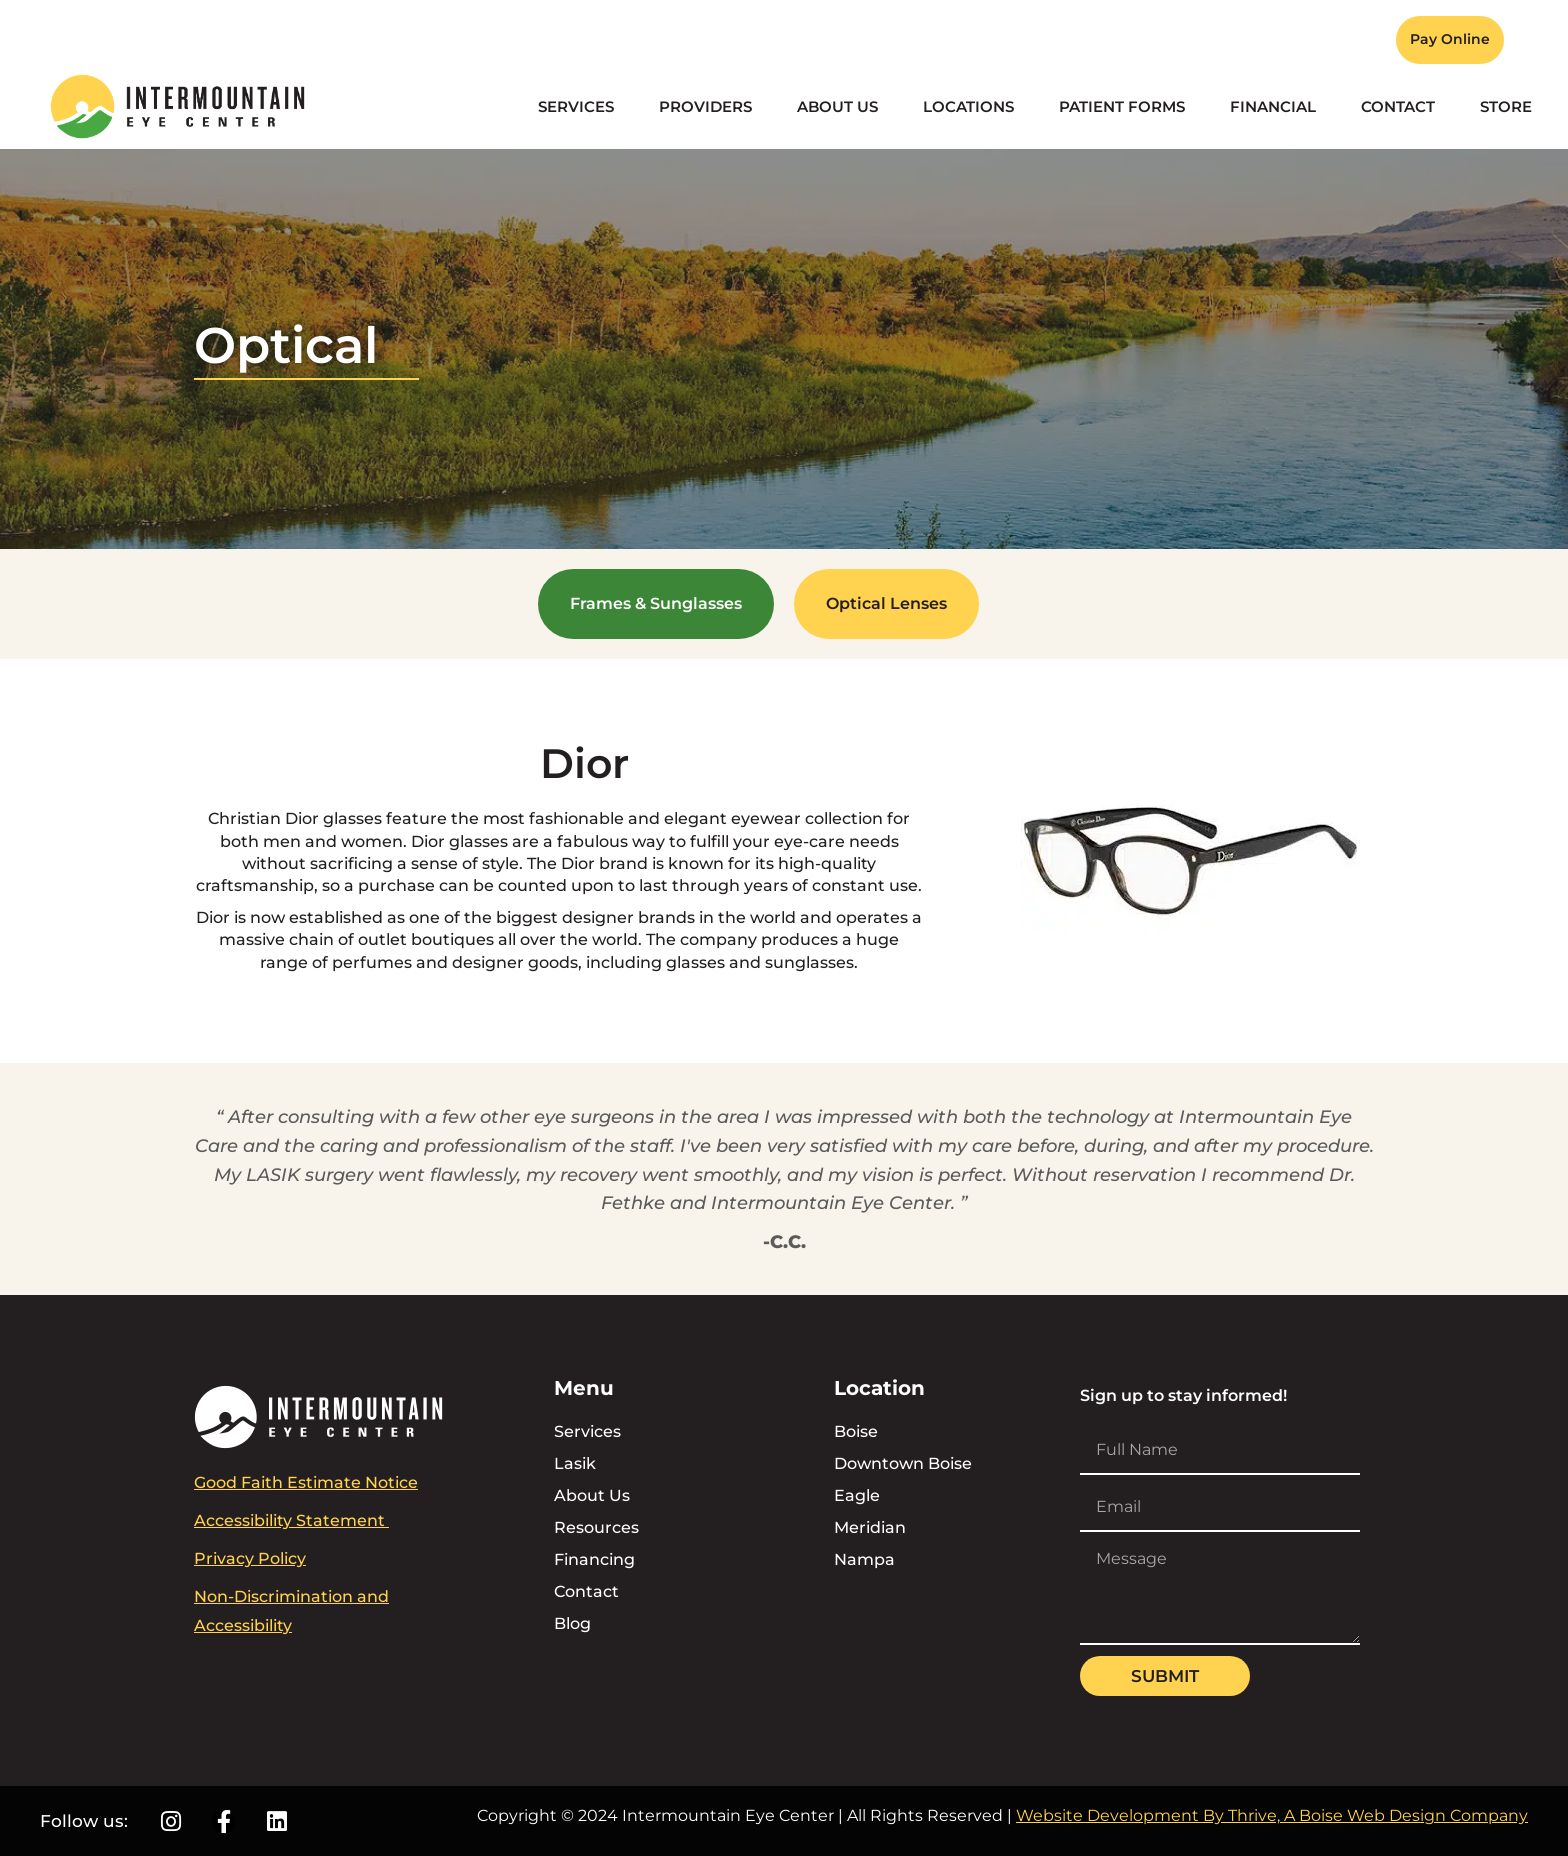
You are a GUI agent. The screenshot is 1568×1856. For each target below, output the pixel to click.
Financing (594, 1559)
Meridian (870, 1527)
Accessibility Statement (291, 1520)
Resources (596, 1527)
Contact (1398, 106)
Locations (968, 106)
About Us (837, 106)
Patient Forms (1122, 106)
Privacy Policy (250, 1558)
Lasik (575, 1463)
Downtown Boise (903, 1463)
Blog (572, 1623)
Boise (856, 1431)
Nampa (864, 1559)
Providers (705, 106)
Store (1506, 106)
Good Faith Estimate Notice (306, 1482)
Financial (1273, 106)
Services (576, 106)
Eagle (857, 1495)
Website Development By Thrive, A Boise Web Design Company (1272, 1815)
